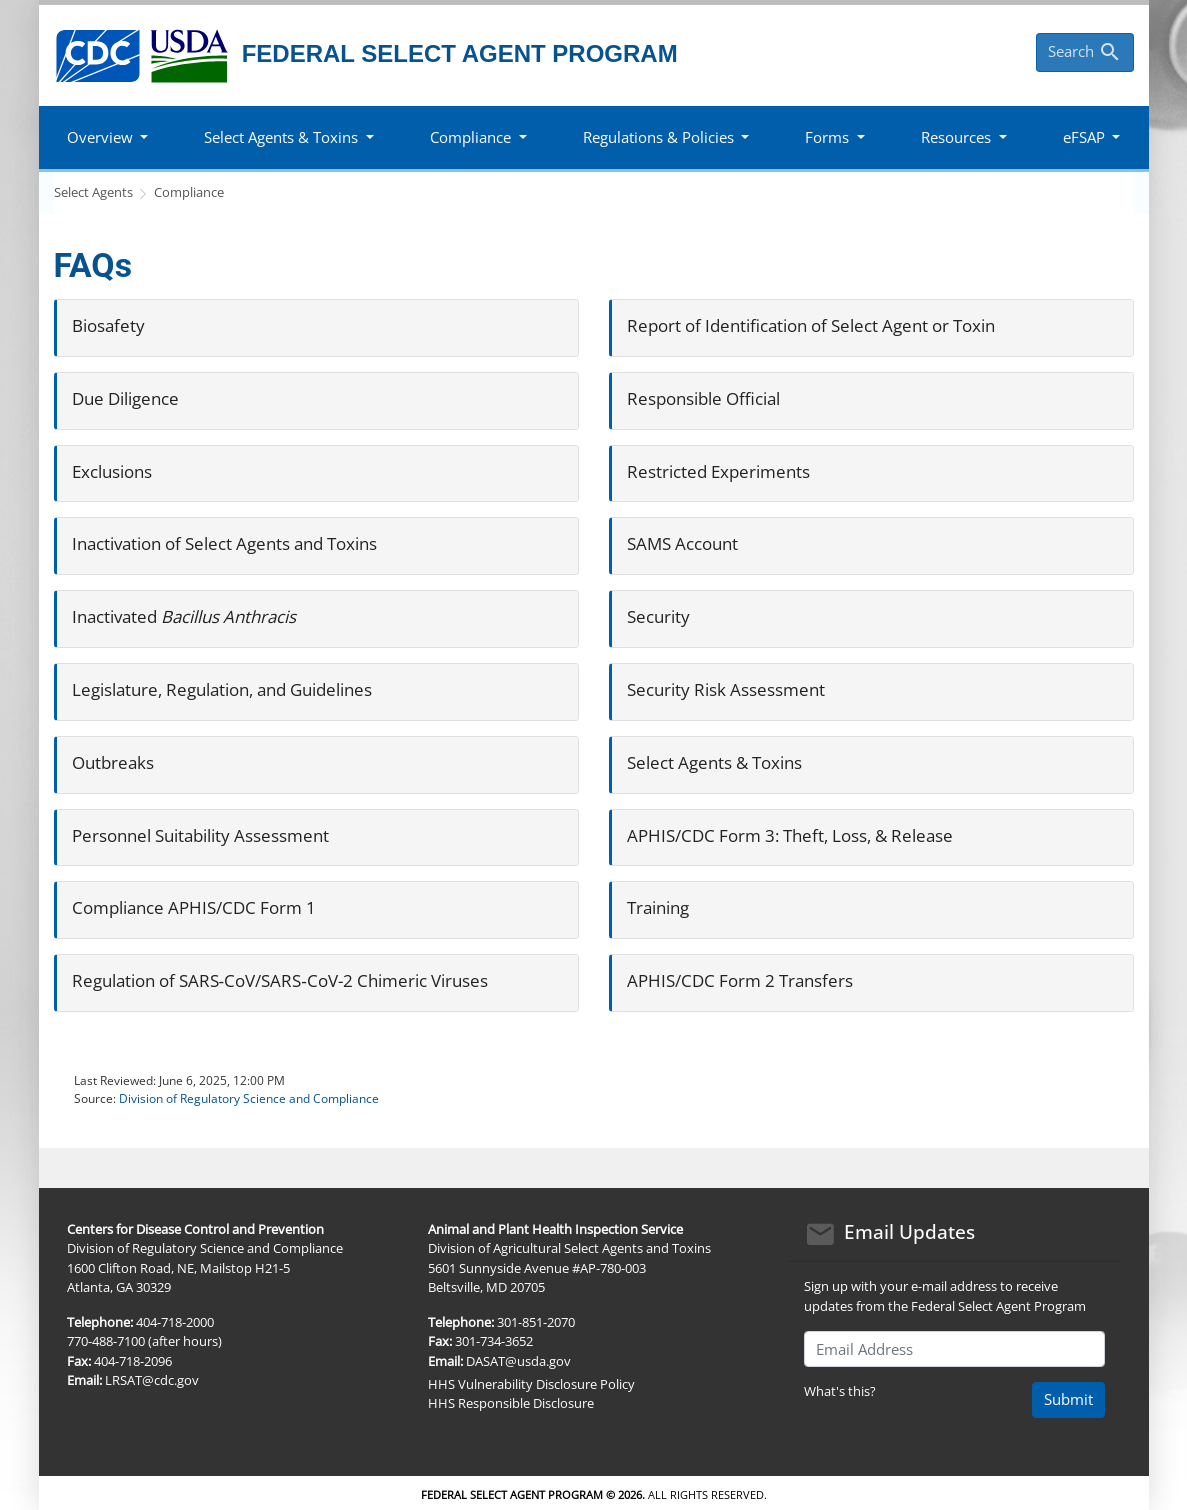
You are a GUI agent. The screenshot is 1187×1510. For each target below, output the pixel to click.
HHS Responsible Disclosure (511, 1403)
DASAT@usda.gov (518, 1361)
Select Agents (93, 192)
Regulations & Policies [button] (658, 137)
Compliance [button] (470, 137)
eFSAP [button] (1084, 137)
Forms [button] (827, 137)
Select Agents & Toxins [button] (281, 137)
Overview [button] (100, 137)
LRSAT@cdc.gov (152, 1380)
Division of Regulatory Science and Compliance (249, 1098)
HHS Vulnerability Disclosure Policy (531, 1384)
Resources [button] (956, 137)
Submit (1068, 1399)
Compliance (189, 192)
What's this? (840, 1391)
